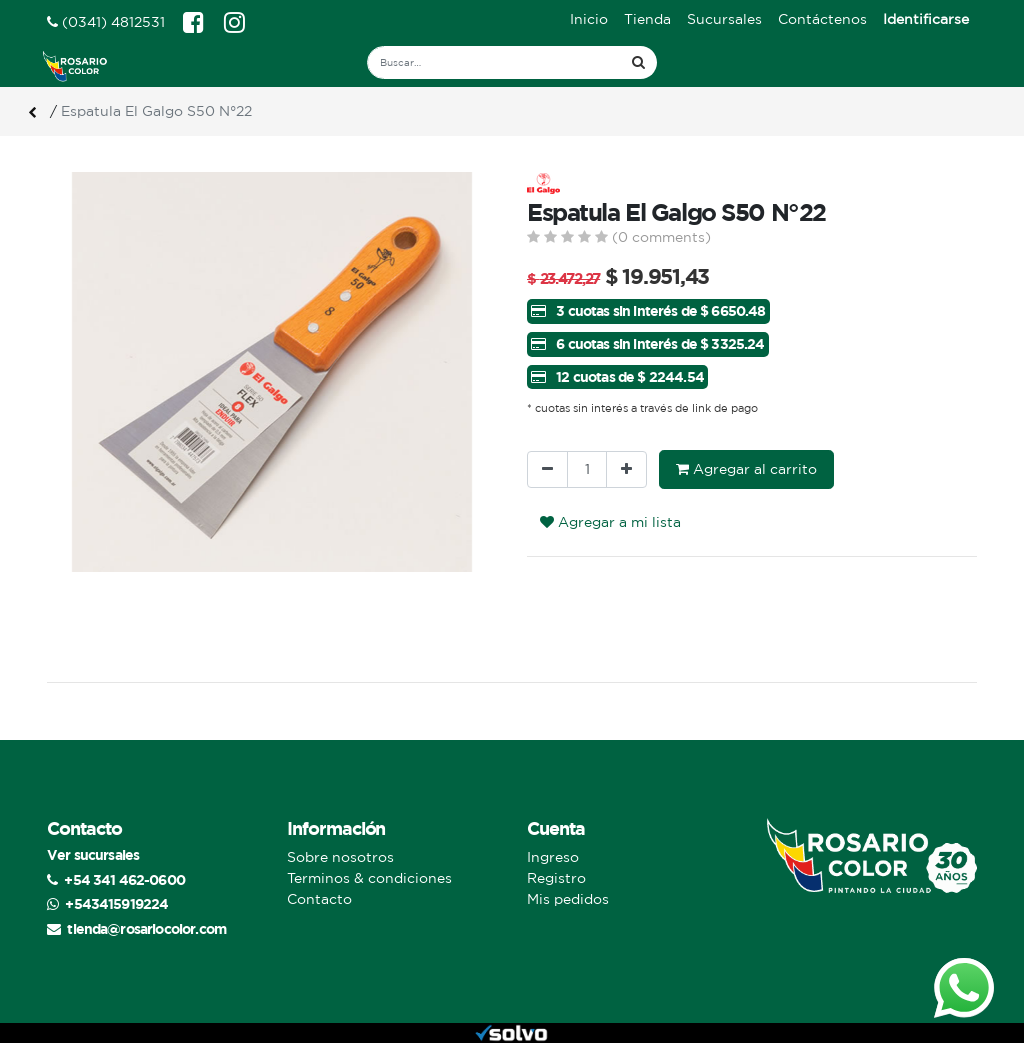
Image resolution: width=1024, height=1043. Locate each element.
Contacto (319, 899)
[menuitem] (589, 19)
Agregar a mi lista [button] (610, 522)
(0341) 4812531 (106, 22)
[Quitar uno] (547, 469)
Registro (556, 878)
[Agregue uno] (626, 469)
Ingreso (553, 857)
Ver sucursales (93, 854)
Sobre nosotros (340, 857)
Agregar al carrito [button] (746, 469)
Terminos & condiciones (369, 878)
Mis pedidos (568, 899)
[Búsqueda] (638, 62)
